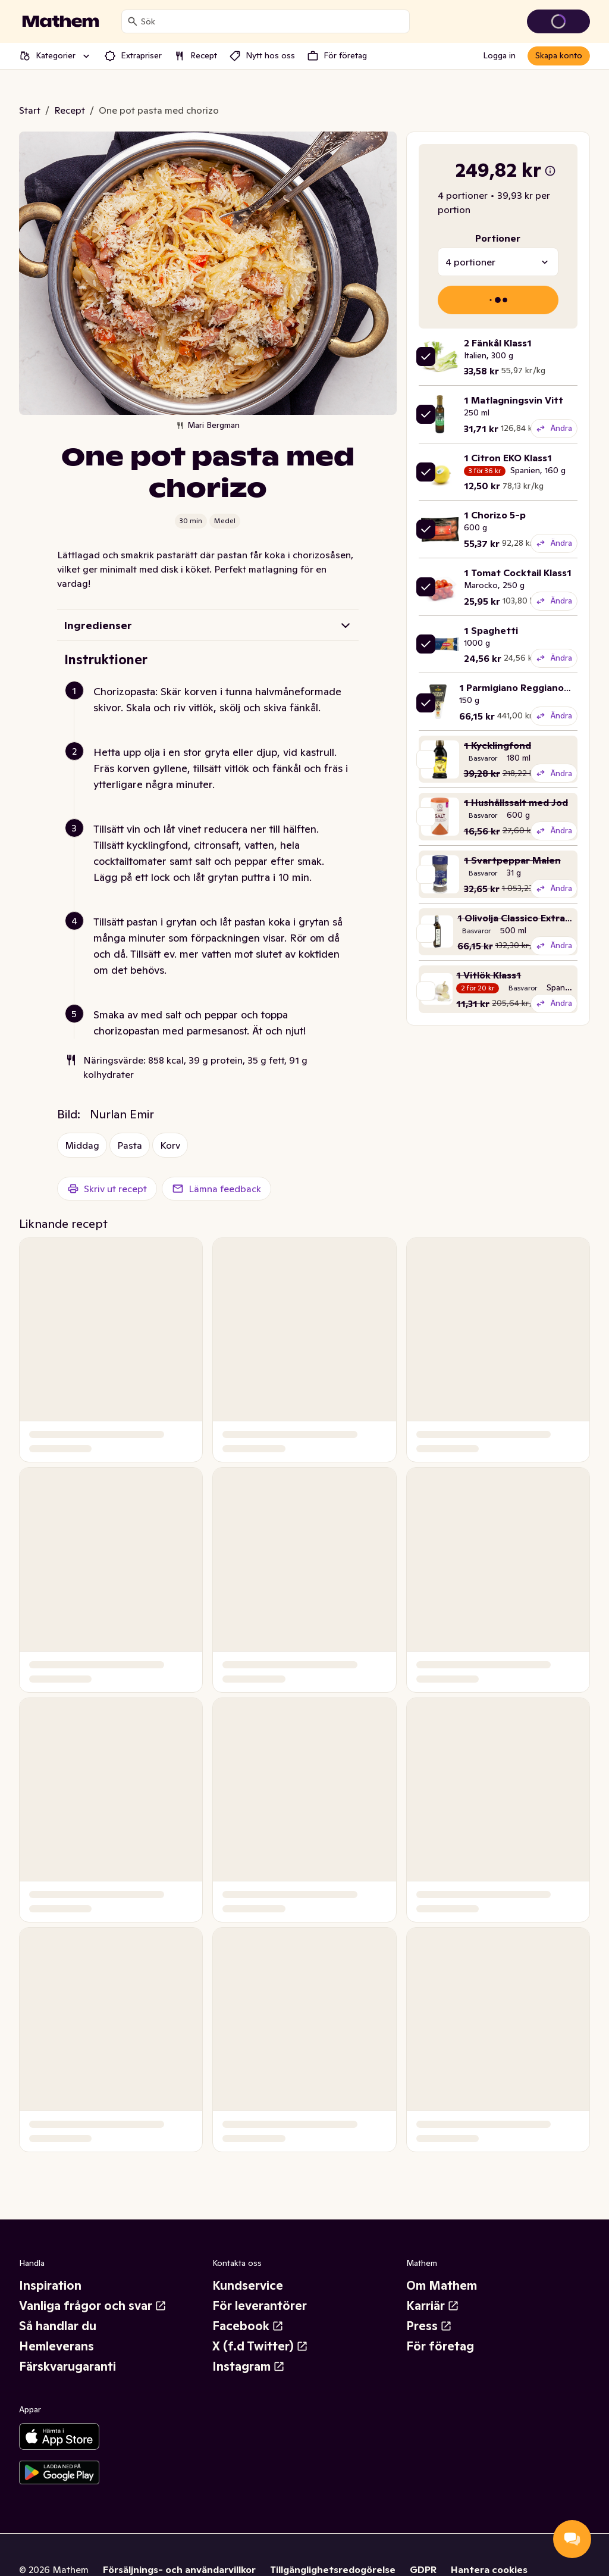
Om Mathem (441, 2285)
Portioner (497, 238)
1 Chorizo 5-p (495, 515)
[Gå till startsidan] (60, 21)
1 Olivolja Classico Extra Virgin (526, 918)
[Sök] (133, 21)
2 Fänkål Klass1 (498, 343)
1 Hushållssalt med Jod (516, 802)
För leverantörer (259, 2306)
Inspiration (50, 2285)
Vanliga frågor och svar (93, 2306)
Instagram (248, 2366)
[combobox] (272, 21)
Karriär (432, 2306)
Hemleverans (56, 2346)
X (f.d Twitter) (260, 2346)
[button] (212, 713)
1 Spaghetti (491, 630)
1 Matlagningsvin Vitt (513, 400)
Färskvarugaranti (67, 2366)
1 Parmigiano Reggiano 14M (522, 687)
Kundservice (247, 2285)
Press (429, 2326)
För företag (440, 2346)
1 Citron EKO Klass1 (508, 458)
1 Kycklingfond (497, 745)
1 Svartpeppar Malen (512, 860)
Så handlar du (57, 2326)
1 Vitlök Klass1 (488, 975)
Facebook (248, 2326)
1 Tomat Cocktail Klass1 (518, 573)
